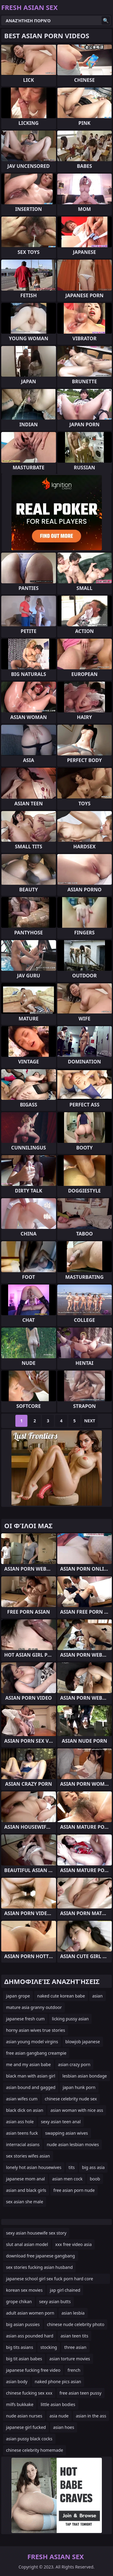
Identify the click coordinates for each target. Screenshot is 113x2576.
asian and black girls (26, 2190)
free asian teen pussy (81, 2393)
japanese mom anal (25, 2179)
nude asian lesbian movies (73, 2144)
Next (89, 1421)
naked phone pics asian (58, 2381)
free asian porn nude (74, 2190)
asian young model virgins (32, 2041)
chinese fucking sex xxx (29, 2393)
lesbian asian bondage (84, 2076)
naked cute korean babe (61, 1996)
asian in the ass (91, 2416)
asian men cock (67, 2179)
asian (97, 1996)
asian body (16, 2381)
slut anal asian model (27, 2244)
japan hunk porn (79, 2087)
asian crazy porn (74, 2064)
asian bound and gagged (30, 2087)
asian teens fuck (22, 2133)
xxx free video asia (73, 2244)
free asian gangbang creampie (36, 2053)
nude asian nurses (24, 2416)
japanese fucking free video (33, 2370)
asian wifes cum (21, 2099)
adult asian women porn (30, 2313)
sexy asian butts (55, 2301)
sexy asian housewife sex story (36, 2233)
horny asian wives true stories (35, 2030)
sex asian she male (24, 2201)
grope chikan (19, 2301)
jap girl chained (65, 2290)
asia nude (58, 2416)
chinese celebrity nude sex (71, 2099)
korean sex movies (24, 2290)
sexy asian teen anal (61, 2121)
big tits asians (19, 2347)
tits (72, 2167)
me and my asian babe (28, 2064)
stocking (48, 2347)
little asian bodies (58, 2404)
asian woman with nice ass (76, 2110)
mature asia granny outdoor (34, 2007)
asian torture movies (69, 2359)
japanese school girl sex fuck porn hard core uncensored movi (49, 2280)
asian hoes (63, 2427)
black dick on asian (24, 2110)
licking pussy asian (70, 2019)
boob (95, 2179)
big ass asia (93, 2167)
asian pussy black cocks (29, 2439)
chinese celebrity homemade (34, 2450)
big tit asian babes (24, 2359)
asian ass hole (20, 2121)
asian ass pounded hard (29, 2336)
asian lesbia (73, 2313)
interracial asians (22, 2144)
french (73, 2370)
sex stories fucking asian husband (39, 2267)
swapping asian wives (66, 2133)
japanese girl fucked (26, 2427)
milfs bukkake (19, 2404)
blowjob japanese (82, 2041)
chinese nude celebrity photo (75, 2324)
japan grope (18, 1996)
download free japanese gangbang (40, 2256)
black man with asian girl (30, 2076)
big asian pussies (23, 2324)
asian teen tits (74, 2336)
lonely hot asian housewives (33, 2167)
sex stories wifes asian (28, 2156)
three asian (75, 2347)
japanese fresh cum (25, 2019)
